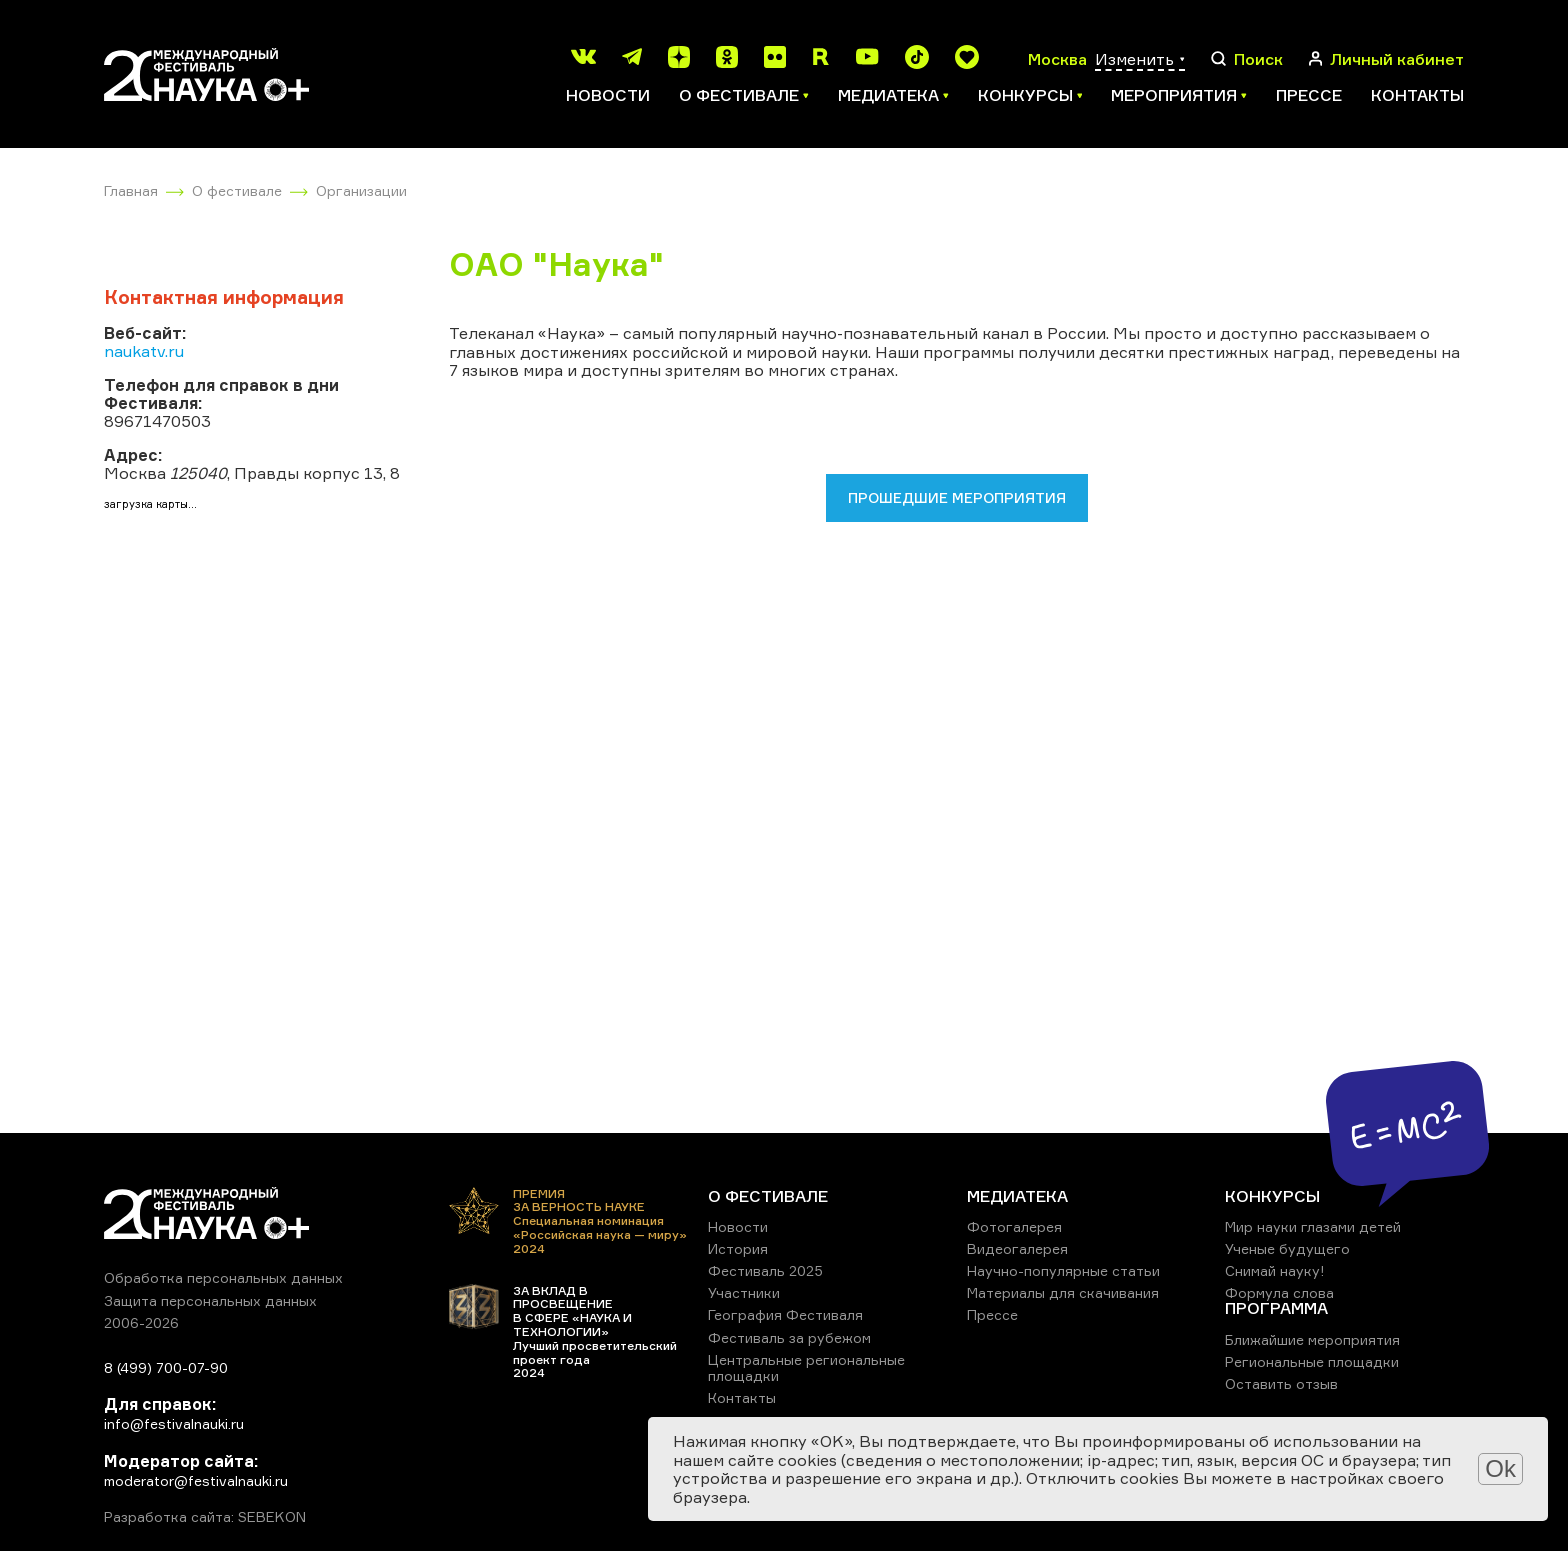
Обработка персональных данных (223, 1277)
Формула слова (1279, 1292)
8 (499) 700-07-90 (166, 1367)
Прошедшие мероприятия (957, 497)
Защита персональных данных (210, 1300)
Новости (608, 95)
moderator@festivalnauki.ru (196, 1480)
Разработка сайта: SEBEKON (205, 1517)
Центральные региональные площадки (806, 1367)
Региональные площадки (1312, 1361)
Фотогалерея (1014, 1226)
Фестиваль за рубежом (789, 1337)
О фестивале (237, 190)
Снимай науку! (1275, 1270)
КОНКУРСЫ (1272, 1196)
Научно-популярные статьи (1063, 1270)
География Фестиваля (785, 1314)
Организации (361, 190)
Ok (1500, 1468)
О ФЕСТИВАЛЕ (768, 1196)
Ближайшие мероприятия (1312, 1339)
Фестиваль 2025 (765, 1270)
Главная (131, 190)
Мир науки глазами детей (1313, 1226)
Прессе (1309, 95)
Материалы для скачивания (1063, 1292)
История (738, 1248)
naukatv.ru (144, 351)
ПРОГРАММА (1276, 1308)
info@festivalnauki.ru (174, 1423)
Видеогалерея (1017, 1248)
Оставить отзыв (1281, 1383)
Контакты (1417, 95)
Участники (744, 1292)
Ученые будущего (1287, 1248)
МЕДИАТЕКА (1017, 1196)
